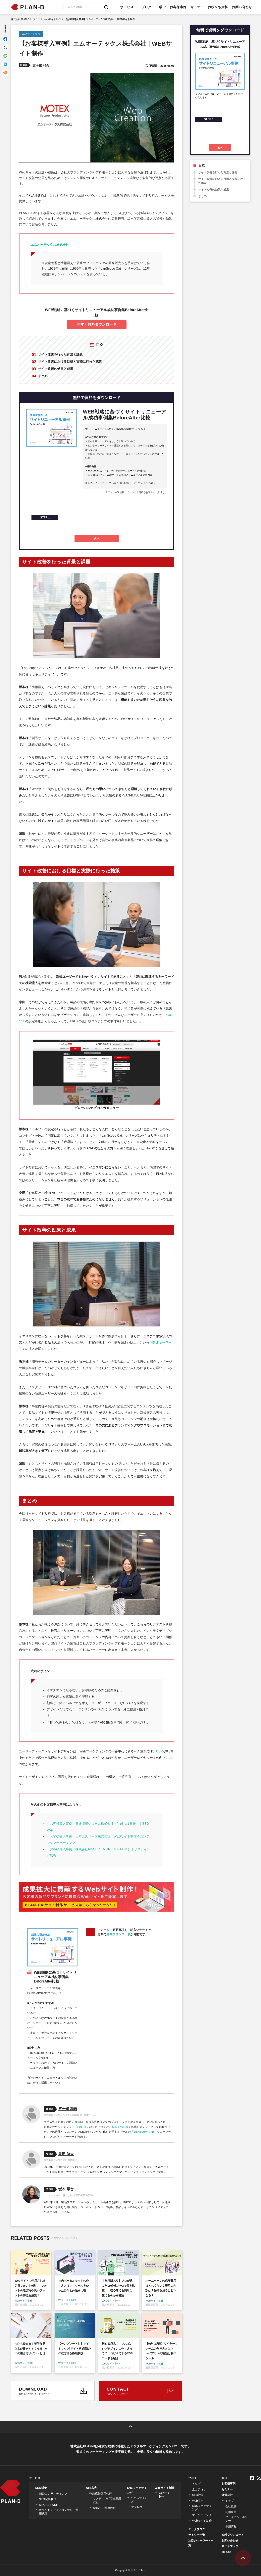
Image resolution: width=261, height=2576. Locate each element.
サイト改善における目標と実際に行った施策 (222, 181)
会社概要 (230, 2506)
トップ (196, 2483)
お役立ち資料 (218, 7)
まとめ (43, 376)
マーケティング (202, 2515)
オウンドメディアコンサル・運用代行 (58, 2511)
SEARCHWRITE (143, 2131)
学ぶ (162, 7)
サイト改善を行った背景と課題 (217, 172)
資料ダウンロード (118, 1934)
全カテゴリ (199, 2489)
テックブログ (196, 2529)
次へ (96, 538)
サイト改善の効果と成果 (213, 189)
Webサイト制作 (31, 33)
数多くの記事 (120, 2126)
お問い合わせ (242, 7)
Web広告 (91, 2487)
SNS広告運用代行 (104, 2507)
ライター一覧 (196, 2534)
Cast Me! (136, 2507)
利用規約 (230, 2512)
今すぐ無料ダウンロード (96, 324)
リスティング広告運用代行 (107, 2500)
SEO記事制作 (47, 2499)
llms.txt (226, 2551)
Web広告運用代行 (100, 2493)
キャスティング (139, 2499)
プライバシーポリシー (236, 2518)
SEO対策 (41, 2487)
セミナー (197, 7)
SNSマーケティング (202, 2507)
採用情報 (230, 2526)
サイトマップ (230, 2546)
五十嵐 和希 (40, 65)
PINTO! (81, 2126)
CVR (159, 1751)
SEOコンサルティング (53, 2493)
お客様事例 (178, 7)
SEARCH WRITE (49, 2504)
